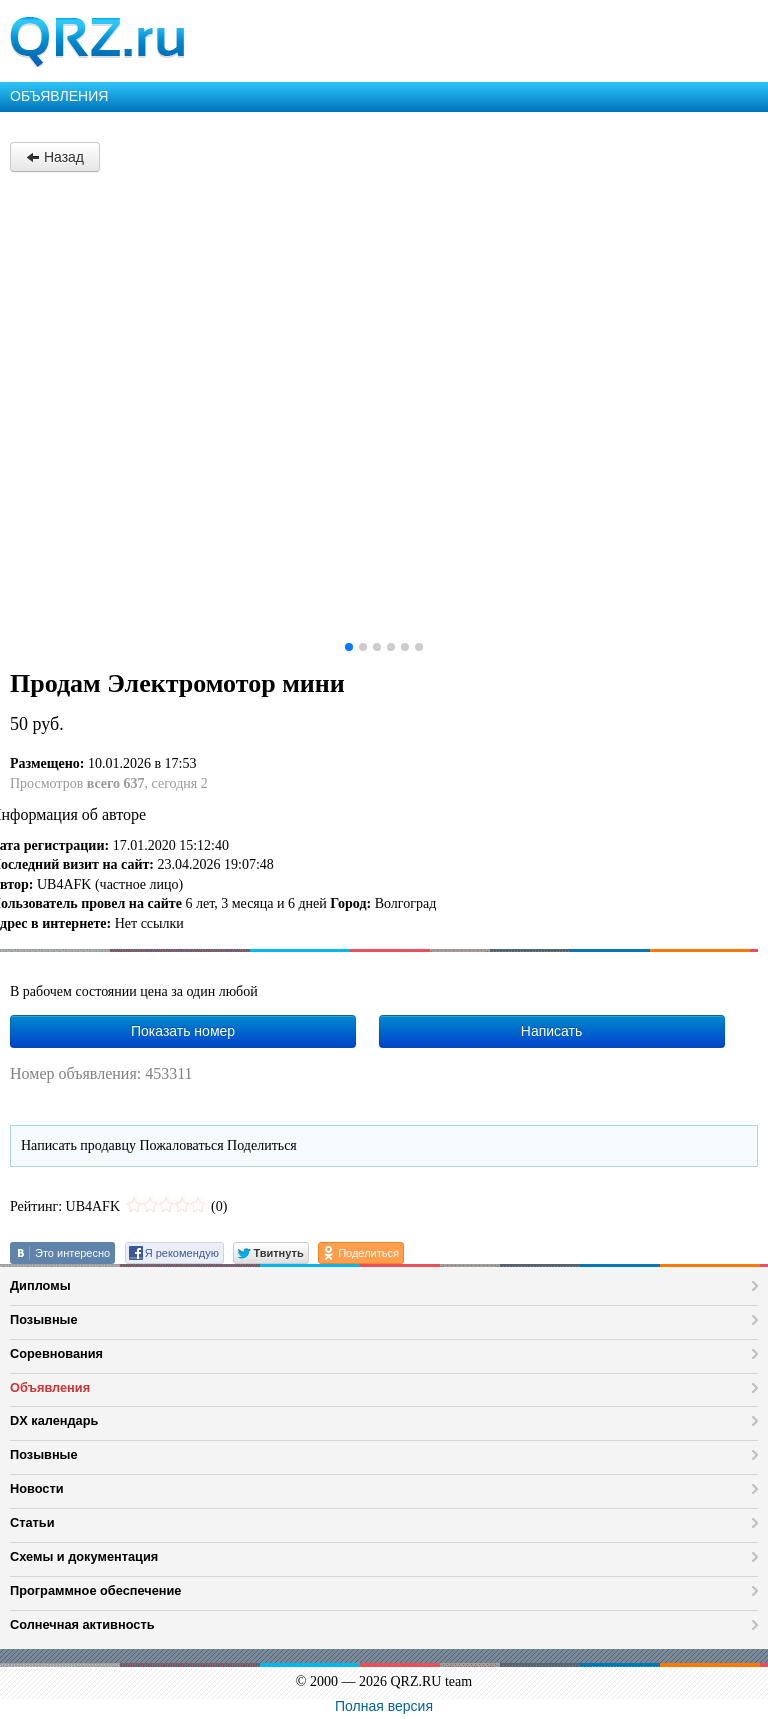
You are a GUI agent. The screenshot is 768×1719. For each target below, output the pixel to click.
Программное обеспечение (95, 1590)
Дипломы (40, 1285)
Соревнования (56, 1353)
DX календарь (54, 1420)
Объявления (50, 1387)
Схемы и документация (84, 1556)
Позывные (44, 1319)
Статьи (32, 1522)
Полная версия (384, 1706)
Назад (55, 157)
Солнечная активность (82, 1624)
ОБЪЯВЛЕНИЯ (59, 96)
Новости (37, 1488)
